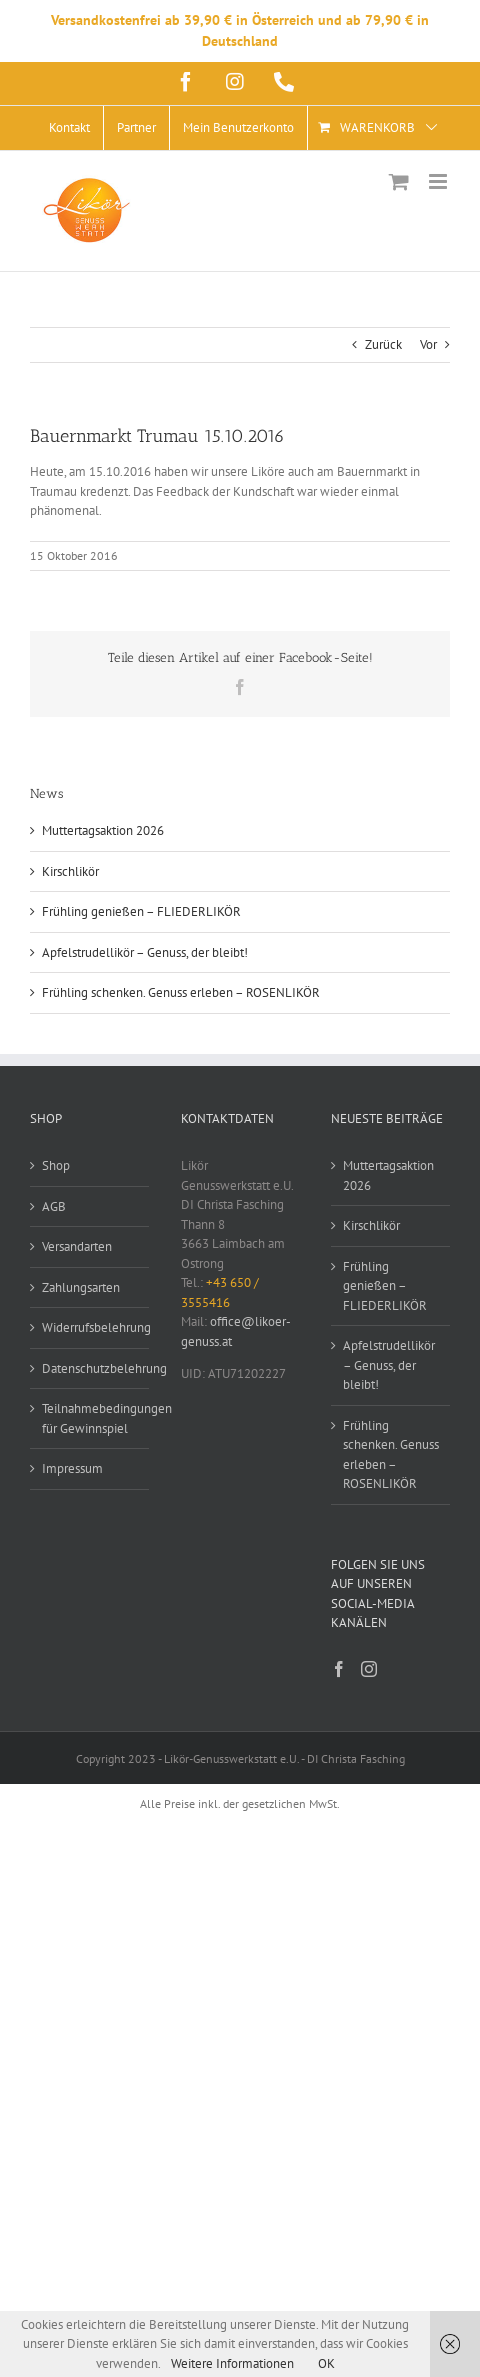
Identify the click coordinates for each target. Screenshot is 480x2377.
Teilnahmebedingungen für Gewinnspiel (90, 1418)
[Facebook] (339, 1669)
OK (326, 2363)
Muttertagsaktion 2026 (103, 830)
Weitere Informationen (232, 2363)
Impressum (72, 1468)
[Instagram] (369, 1669)
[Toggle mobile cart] (399, 181)
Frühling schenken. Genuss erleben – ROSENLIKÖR (181, 992)
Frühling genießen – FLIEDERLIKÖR (141, 911)
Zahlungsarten (81, 1287)
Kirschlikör (70, 871)
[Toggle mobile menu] (439, 181)
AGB (54, 1206)
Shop (56, 1165)
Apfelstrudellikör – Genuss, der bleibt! (145, 952)
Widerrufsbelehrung (90, 1327)
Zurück (383, 344)
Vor (428, 344)
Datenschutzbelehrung (90, 1368)
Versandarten (77, 1246)
